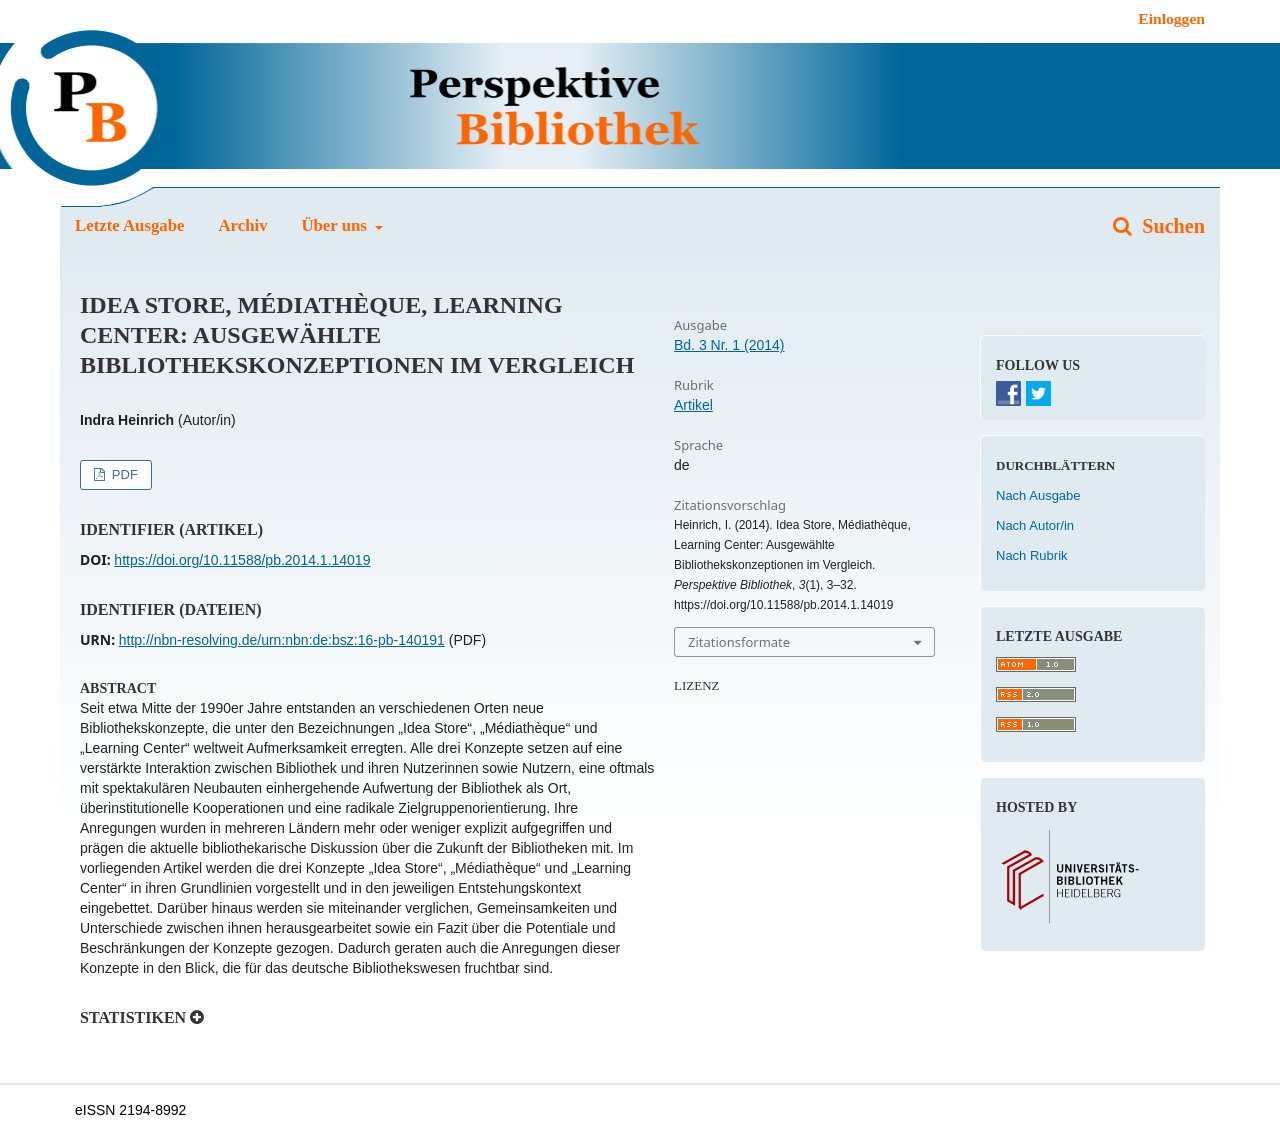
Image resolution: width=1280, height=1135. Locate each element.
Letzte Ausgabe (130, 225)
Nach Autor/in (1035, 525)
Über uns (336, 225)
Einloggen (1171, 18)
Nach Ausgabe (1038, 495)
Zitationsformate (739, 642)
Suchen (1171, 226)
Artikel (693, 405)
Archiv (242, 225)
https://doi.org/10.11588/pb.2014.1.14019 (242, 560)
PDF (123, 474)
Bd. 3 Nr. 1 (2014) (729, 345)
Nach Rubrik (1032, 555)
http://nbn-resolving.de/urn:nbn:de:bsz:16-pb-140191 (282, 640)
